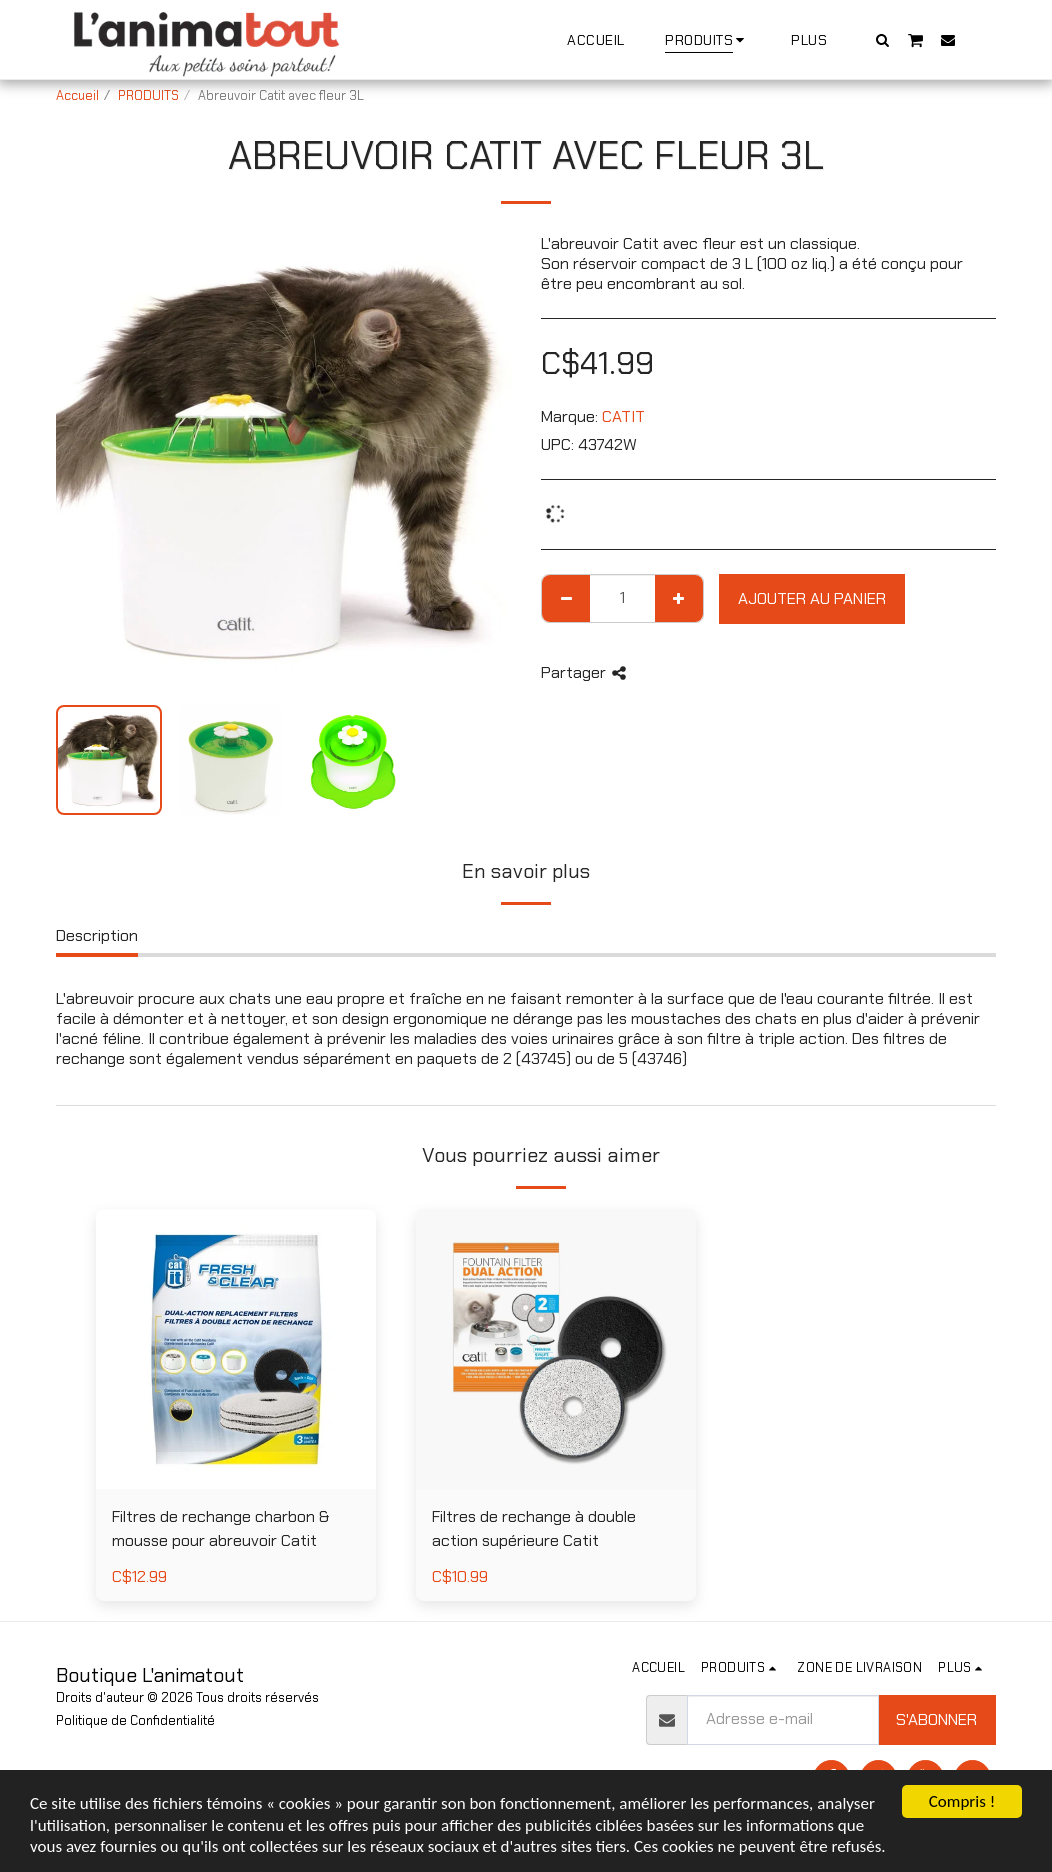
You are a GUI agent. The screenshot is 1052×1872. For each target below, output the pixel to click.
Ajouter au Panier (812, 598)
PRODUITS (148, 95)
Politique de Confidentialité (135, 1720)
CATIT (623, 416)
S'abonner (936, 1719)
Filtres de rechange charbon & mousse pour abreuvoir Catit (220, 1528)
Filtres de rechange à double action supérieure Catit (534, 1528)
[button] (883, 39)
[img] (236, 1349)
